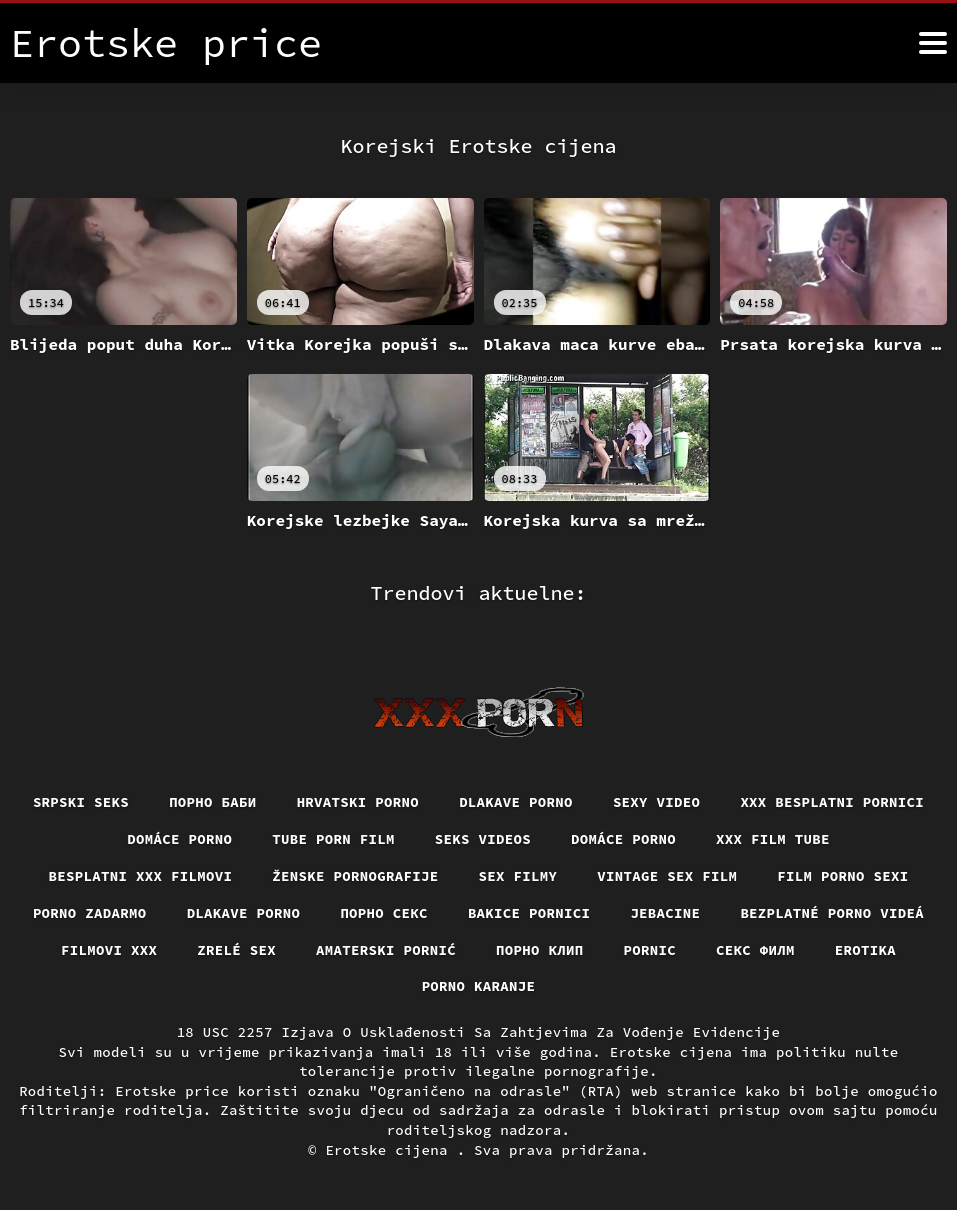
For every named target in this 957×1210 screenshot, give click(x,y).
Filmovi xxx (109, 950)
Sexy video (657, 802)
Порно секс (384, 913)
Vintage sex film (667, 876)
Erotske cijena (390, 1150)
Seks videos (483, 839)
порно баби (213, 802)
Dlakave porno (516, 802)
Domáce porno (623, 839)
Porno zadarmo (90, 913)
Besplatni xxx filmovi (141, 876)
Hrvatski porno (358, 802)
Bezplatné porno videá (832, 913)
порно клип (540, 950)
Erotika (865, 950)
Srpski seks (81, 802)
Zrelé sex (236, 950)
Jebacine (665, 913)
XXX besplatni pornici (832, 802)
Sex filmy (518, 876)
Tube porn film (333, 839)
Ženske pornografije (355, 876)
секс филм (755, 950)
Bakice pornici (529, 913)
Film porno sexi (842, 876)
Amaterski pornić (386, 950)
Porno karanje (479, 986)
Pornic (650, 950)
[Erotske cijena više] (933, 43)
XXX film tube (773, 839)
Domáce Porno (179, 839)
